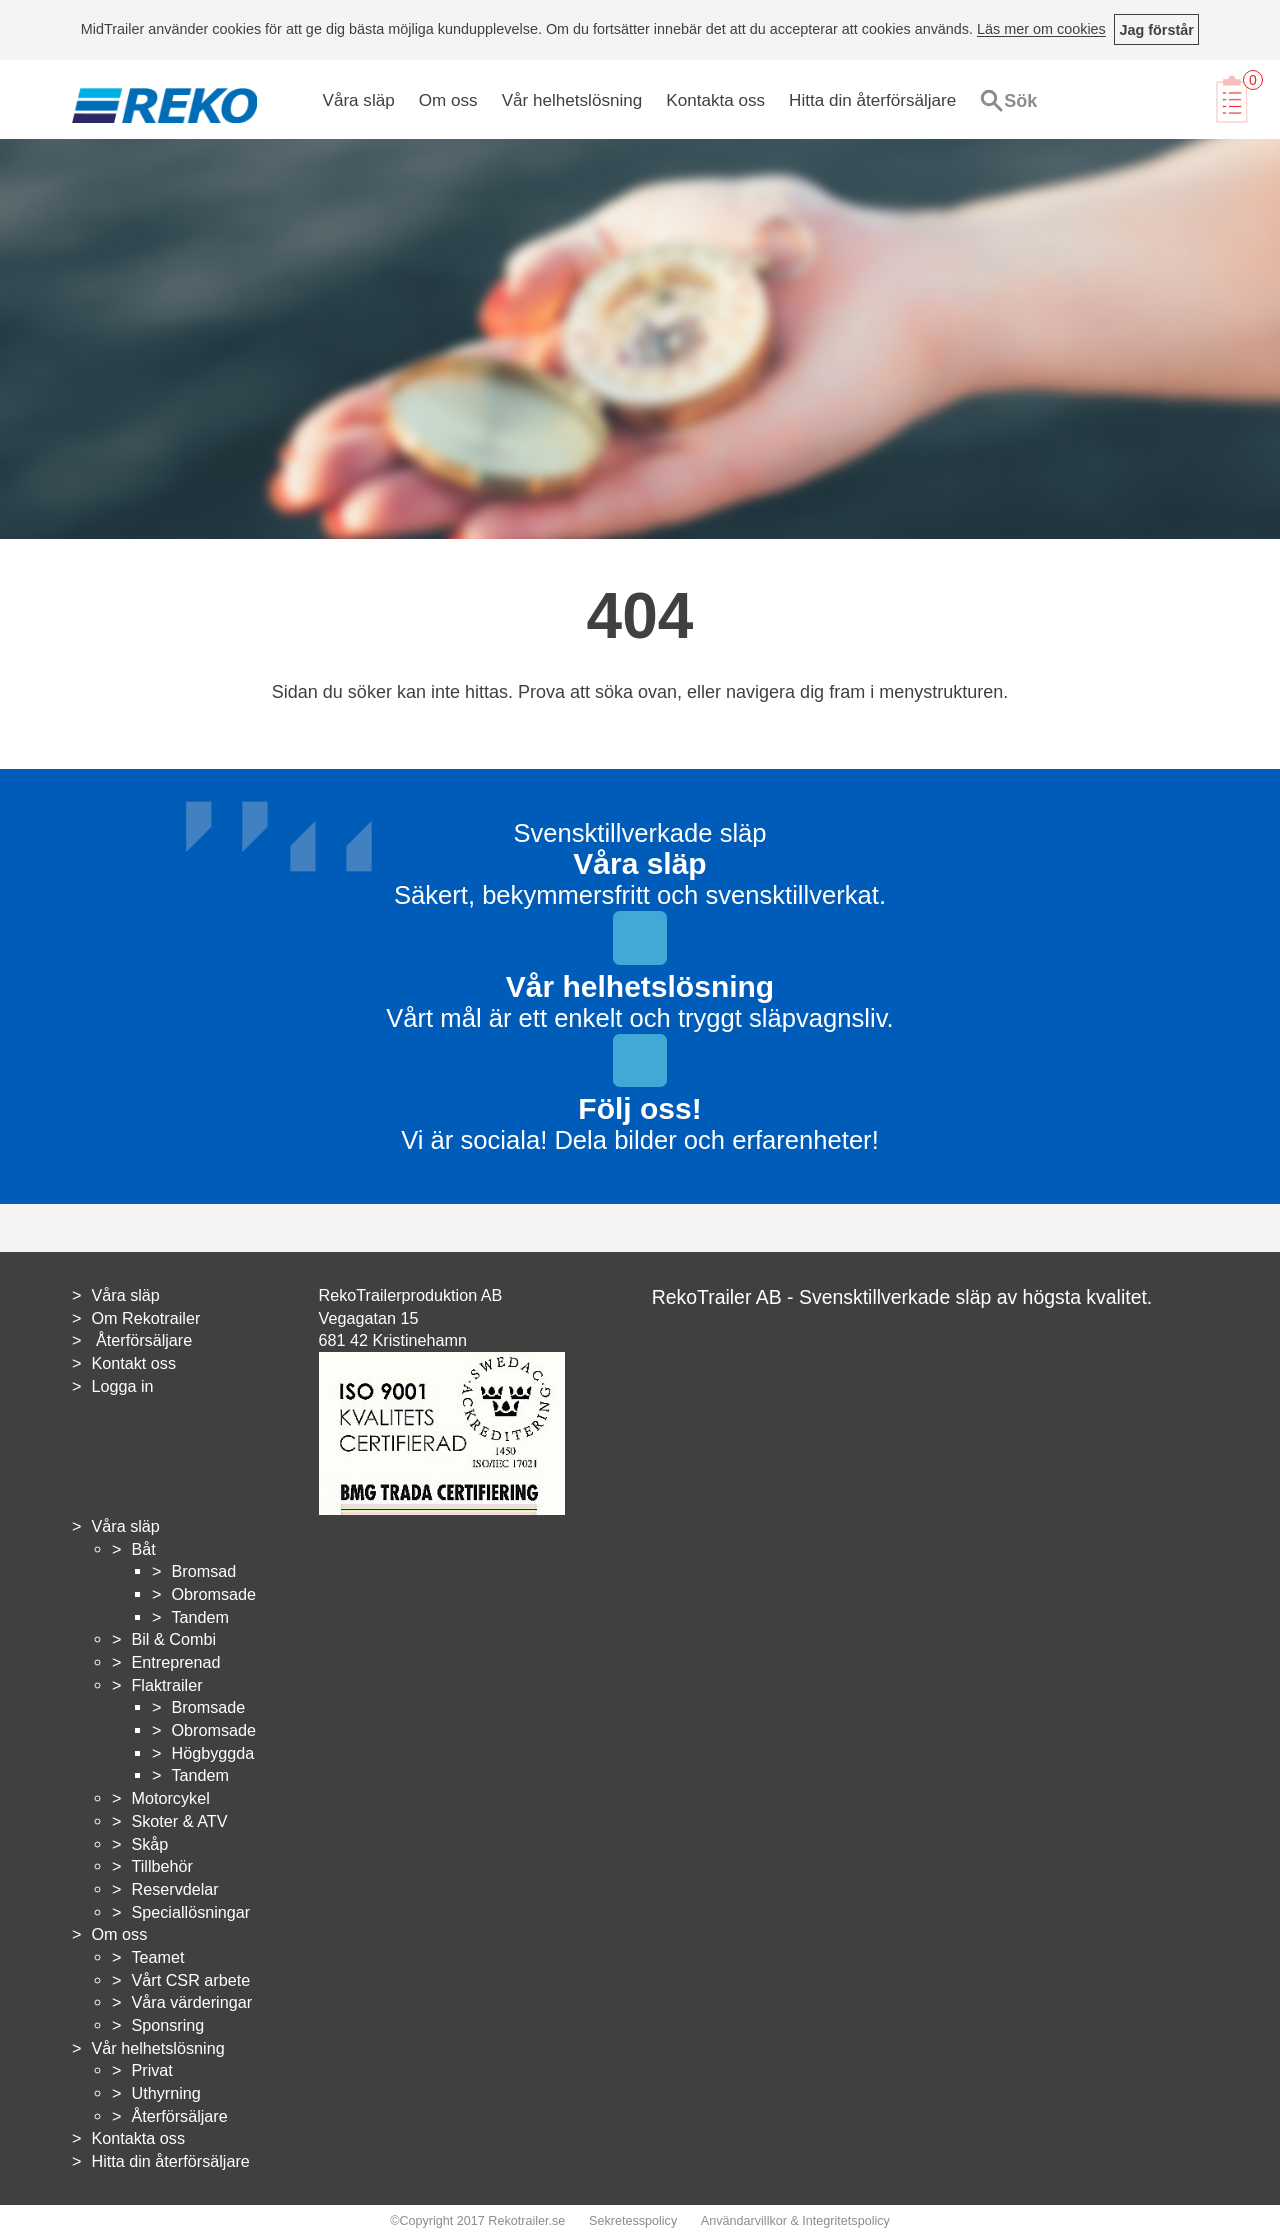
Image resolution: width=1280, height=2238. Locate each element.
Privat (151, 2070)
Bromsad (203, 1571)
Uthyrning (165, 2093)
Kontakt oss (133, 1363)
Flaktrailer (166, 1685)
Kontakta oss (715, 100)
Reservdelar (174, 1889)
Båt (143, 1549)
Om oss (448, 100)
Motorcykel (170, 1798)
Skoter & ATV (179, 1821)
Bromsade (208, 1707)
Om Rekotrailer (145, 1318)
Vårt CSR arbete (190, 1980)
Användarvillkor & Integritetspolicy (795, 2221)
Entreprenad (175, 1662)
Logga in (122, 1386)
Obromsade (213, 1594)
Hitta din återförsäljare (872, 100)
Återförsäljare (141, 1340)
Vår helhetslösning (572, 100)
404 (640, 616)
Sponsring (167, 2025)
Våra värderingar (191, 2002)
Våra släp (359, 100)
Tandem (200, 1617)
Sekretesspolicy (633, 2221)
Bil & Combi (173, 1639)
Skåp (149, 1844)
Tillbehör (161, 1866)
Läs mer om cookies (1041, 30)
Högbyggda (212, 1753)
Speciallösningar (190, 1912)
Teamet (157, 1957)
